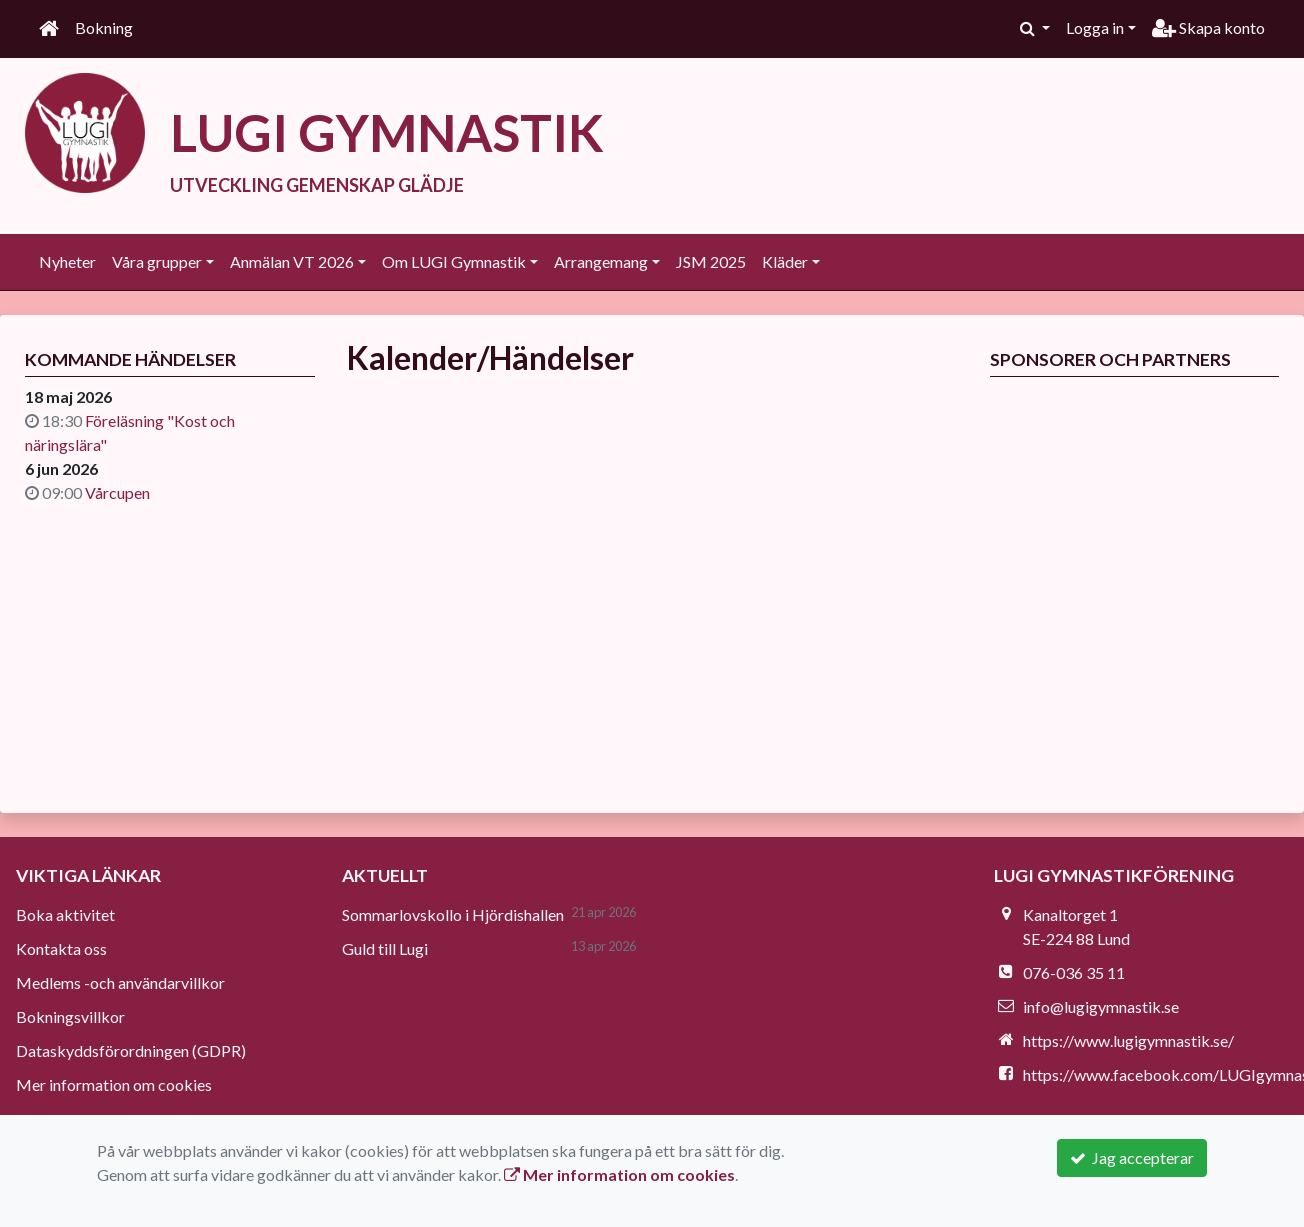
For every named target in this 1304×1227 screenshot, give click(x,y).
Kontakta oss (61, 947)
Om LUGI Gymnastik (454, 260)
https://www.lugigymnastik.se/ (1128, 1039)
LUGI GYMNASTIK (389, 132)
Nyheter (67, 260)
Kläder (785, 260)
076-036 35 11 (1074, 971)
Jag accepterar (1132, 1157)
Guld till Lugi (385, 947)
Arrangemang (601, 260)
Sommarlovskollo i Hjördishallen (453, 913)
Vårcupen (117, 491)
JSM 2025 (711, 260)
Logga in (1095, 27)
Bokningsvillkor (70, 1015)
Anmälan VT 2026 (292, 260)
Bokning (104, 27)
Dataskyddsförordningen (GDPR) (131, 1049)
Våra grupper (157, 260)
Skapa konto (1208, 27)
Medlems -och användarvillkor (120, 981)
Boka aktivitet (65, 913)
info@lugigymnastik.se (1101, 1005)
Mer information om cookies (114, 1083)
